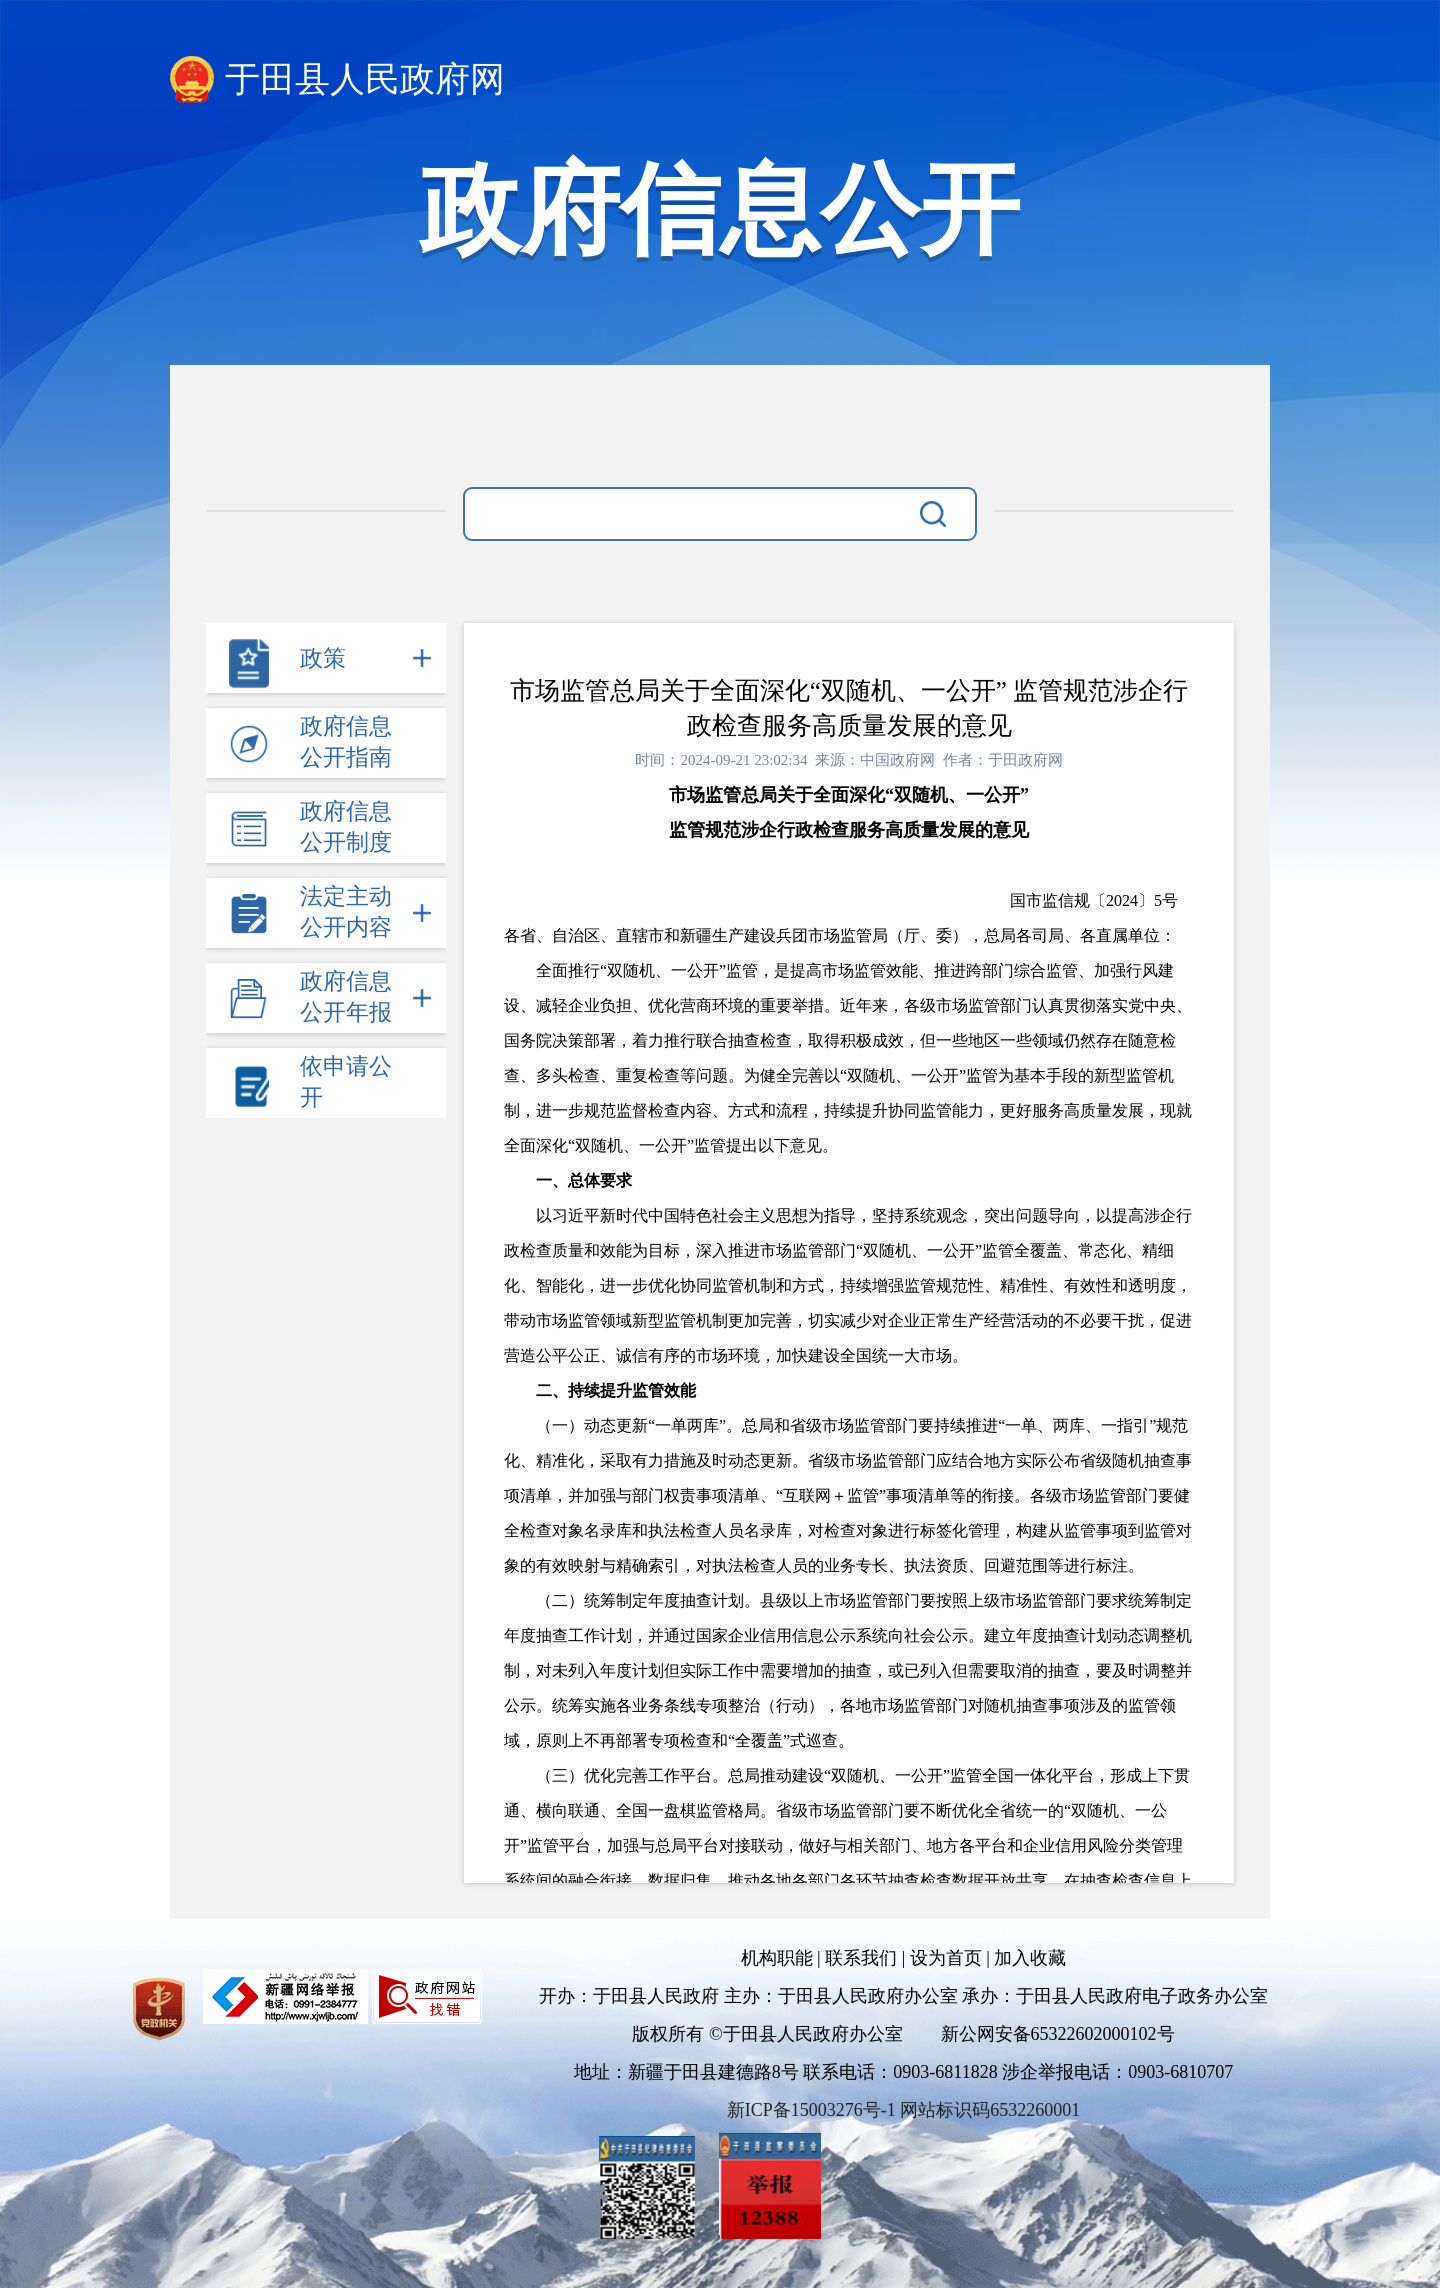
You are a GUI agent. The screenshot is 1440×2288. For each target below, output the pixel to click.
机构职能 (777, 1958)
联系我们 (861, 1958)
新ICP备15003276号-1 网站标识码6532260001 (904, 2110)
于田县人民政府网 (365, 79)
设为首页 (946, 1958)
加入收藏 (1030, 1958)
